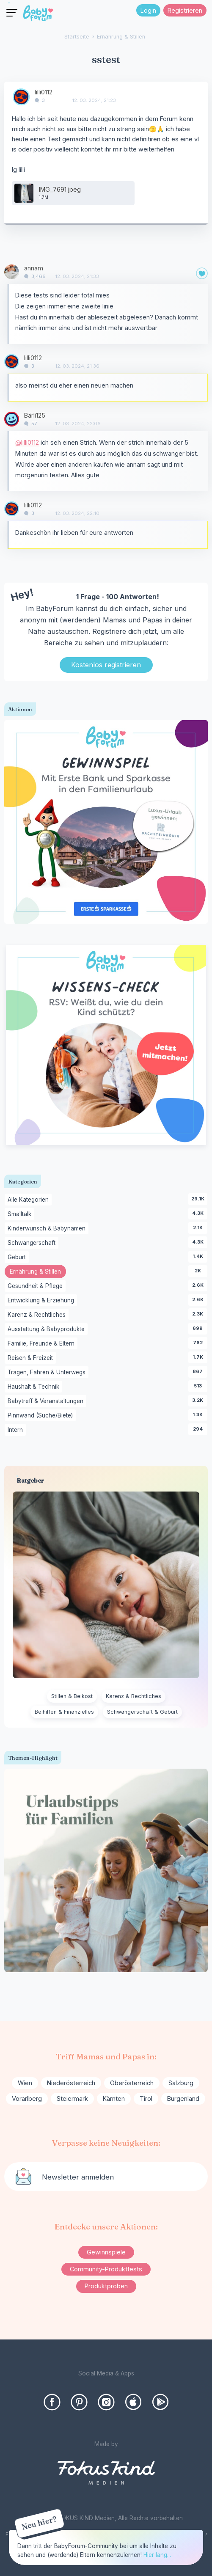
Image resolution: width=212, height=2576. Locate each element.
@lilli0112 (27, 442)
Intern (17, 1430)
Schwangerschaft (33, 1243)
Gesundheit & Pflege (37, 1286)
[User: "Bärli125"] (11, 419)
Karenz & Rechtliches (38, 1315)
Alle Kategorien (30, 1199)
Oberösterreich (132, 2082)
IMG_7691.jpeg (60, 189)
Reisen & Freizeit (32, 1358)
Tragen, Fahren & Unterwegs (48, 1372)
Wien (25, 2082)
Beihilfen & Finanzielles (64, 1712)
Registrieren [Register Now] (185, 10)
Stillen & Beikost (72, 1696)
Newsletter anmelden (78, 2177)
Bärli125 (34, 415)
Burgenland (183, 2098)
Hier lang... (157, 2554)
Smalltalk (21, 1214)
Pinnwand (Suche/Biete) (42, 1415)
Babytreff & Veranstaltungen (47, 1401)
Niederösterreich (71, 2082)
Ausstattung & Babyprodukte (48, 1329)
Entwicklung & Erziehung (42, 1300)
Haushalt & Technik (35, 1387)
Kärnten (114, 2098)
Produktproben (106, 2286)
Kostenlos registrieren (106, 665)
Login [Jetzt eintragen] (148, 10)
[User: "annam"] (11, 271)
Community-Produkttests (106, 2269)
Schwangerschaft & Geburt (142, 1712)
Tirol (146, 2098)
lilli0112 (43, 92)
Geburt (18, 1257)
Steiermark (72, 2098)
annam (33, 268)
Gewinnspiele (106, 2252)
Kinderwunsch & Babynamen (48, 1228)
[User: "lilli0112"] (21, 96)
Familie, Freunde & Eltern (42, 1343)
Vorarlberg (27, 2098)
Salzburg (180, 2082)
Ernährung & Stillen (38, 1272)
